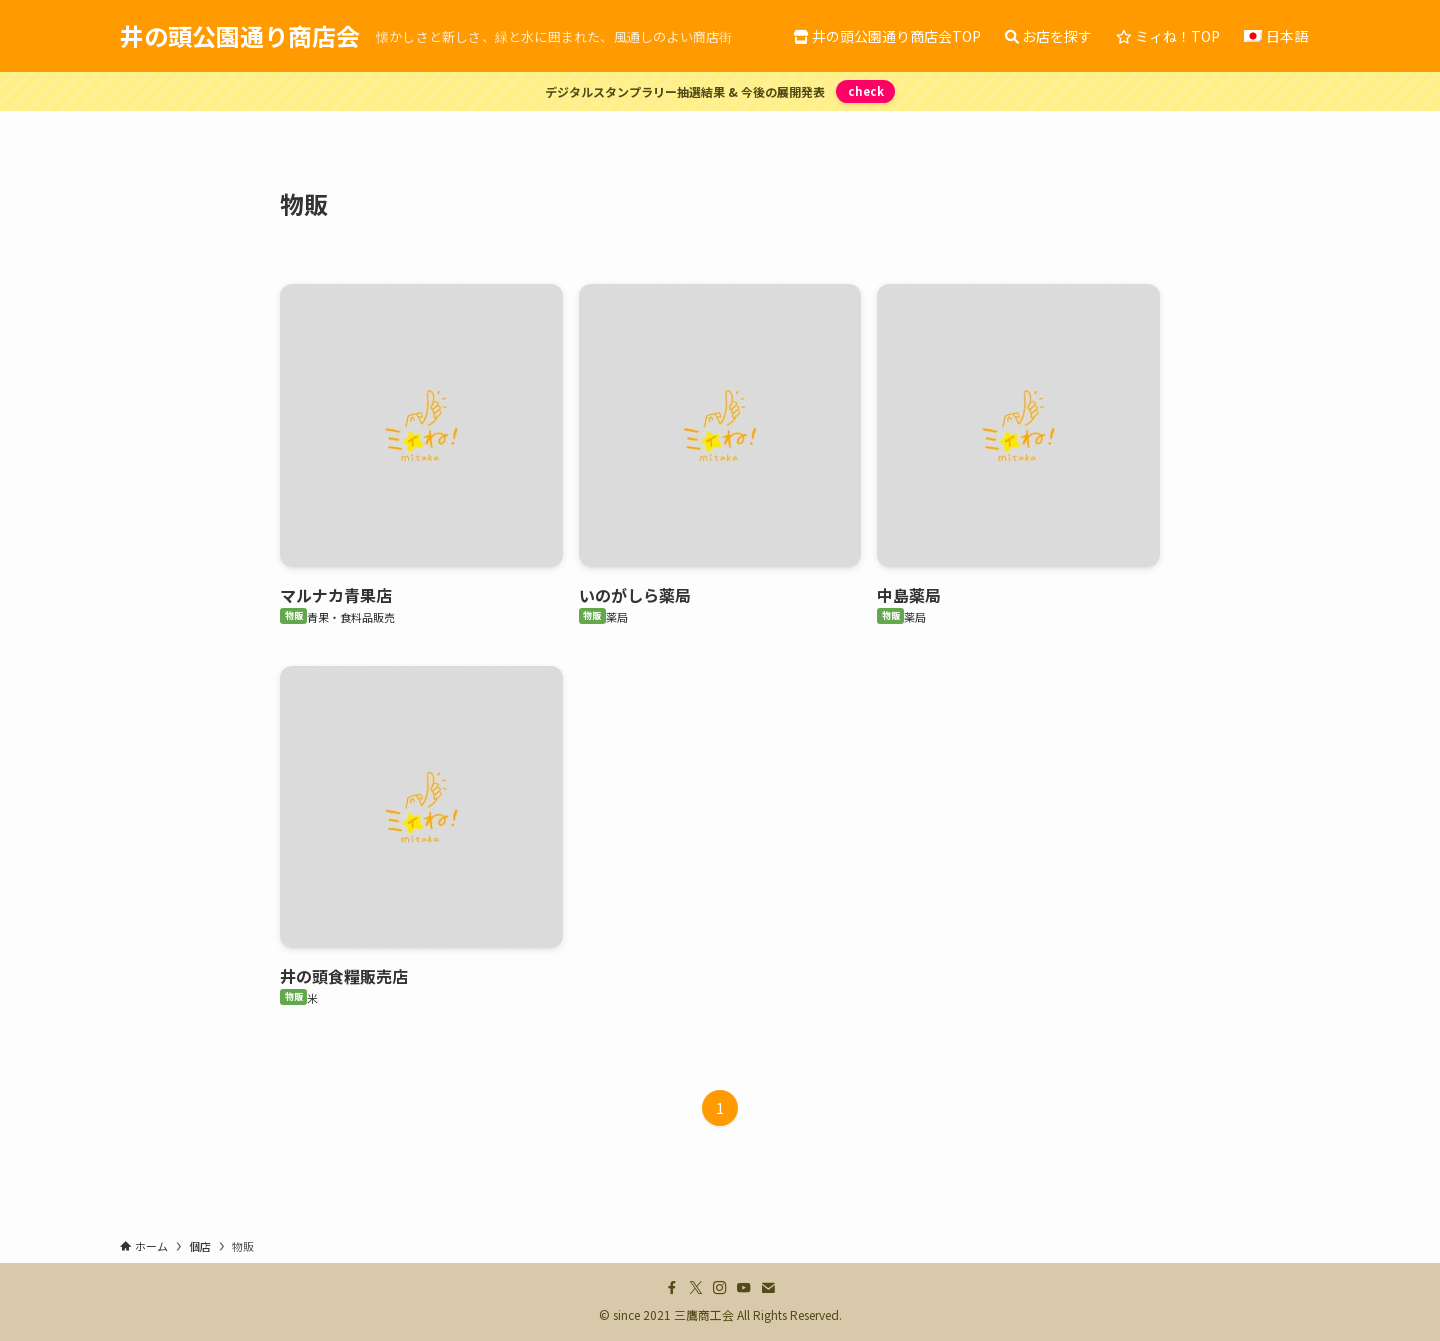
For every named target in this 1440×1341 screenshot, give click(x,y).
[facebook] (672, 1288)
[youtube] (744, 1288)
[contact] (768, 1288)
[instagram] (720, 1288)
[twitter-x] (696, 1288)
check (865, 91)
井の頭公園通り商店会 (240, 36)
